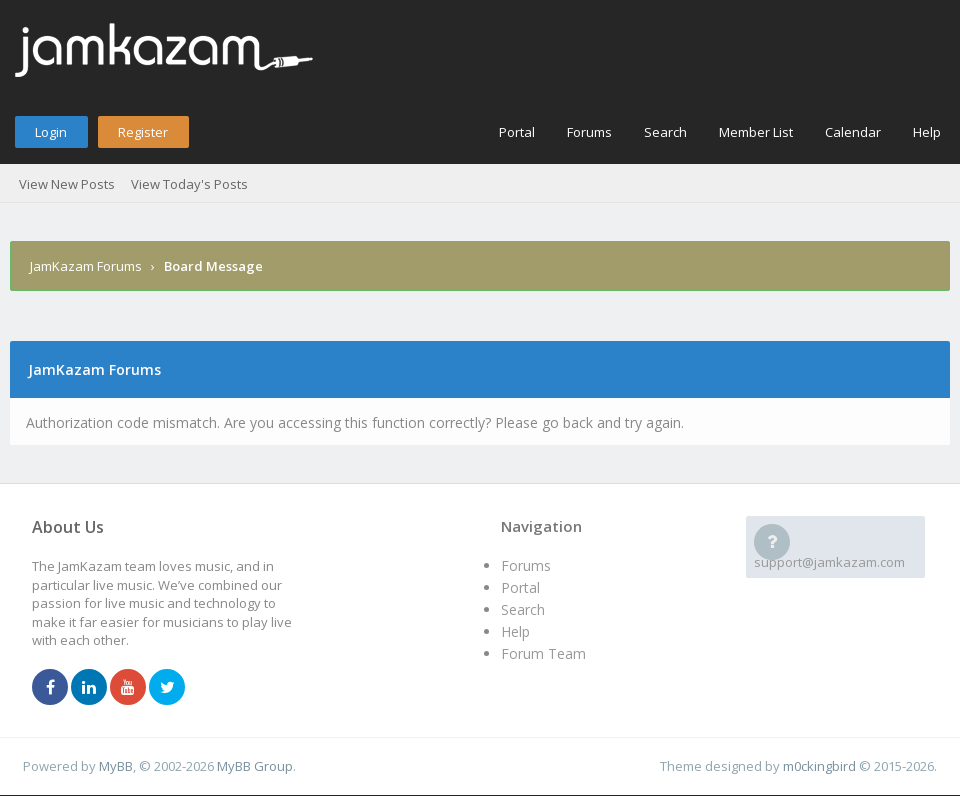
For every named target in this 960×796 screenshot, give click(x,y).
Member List (756, 132)
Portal (517, 132)
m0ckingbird (819, 766)
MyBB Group (255, 766)
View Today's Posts (189, 184)
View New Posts (67, 184)
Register (143, 132)
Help (927, 132)
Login (51, 132)
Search (665, 132)
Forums (589, 132)
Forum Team (543, 653)
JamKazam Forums (86, 266)
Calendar (853, 132)
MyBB (116, 766)
